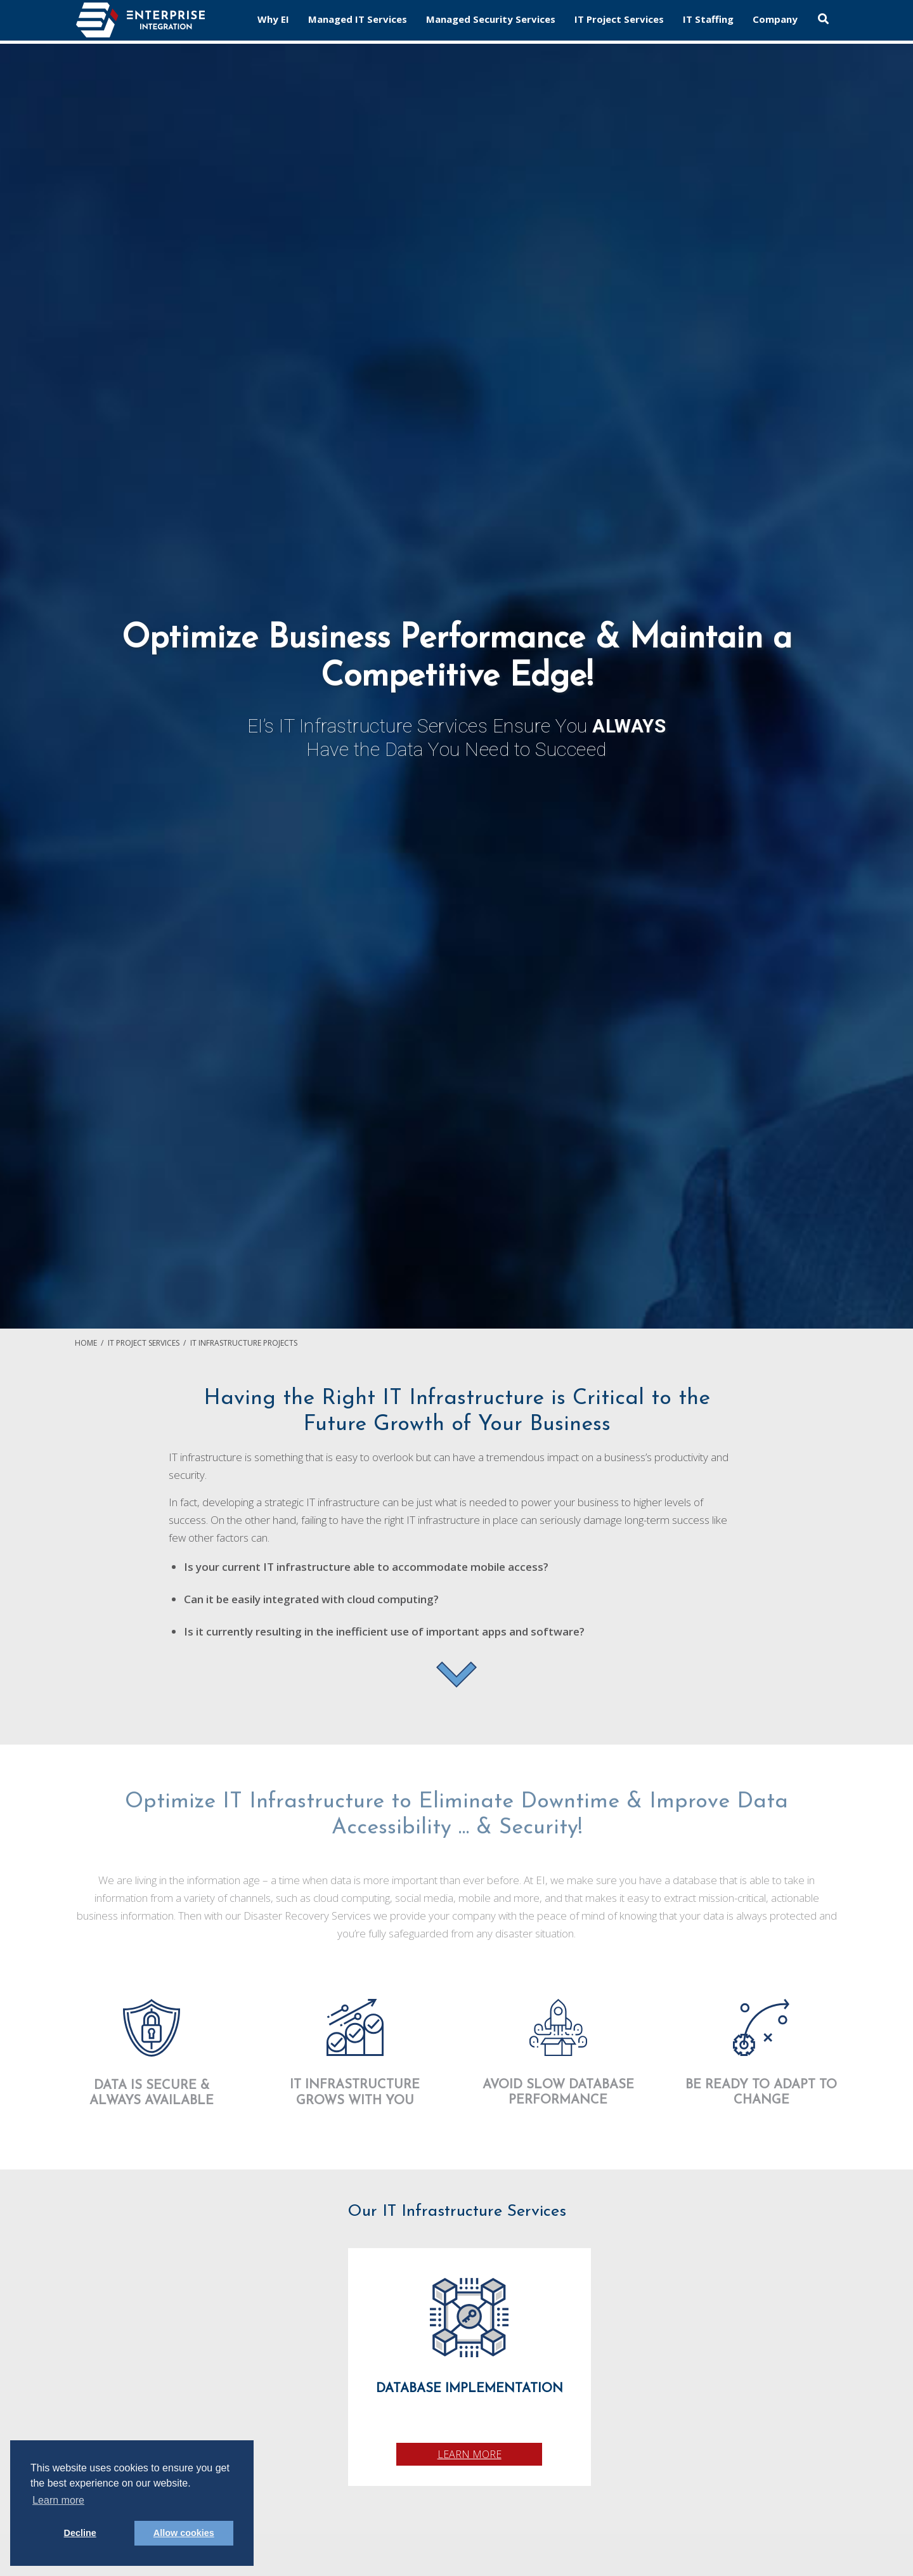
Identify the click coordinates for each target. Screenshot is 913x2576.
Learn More (469, 2454)
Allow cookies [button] (183, 2533)
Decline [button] (80, 2533)
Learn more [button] (58, 2500)
